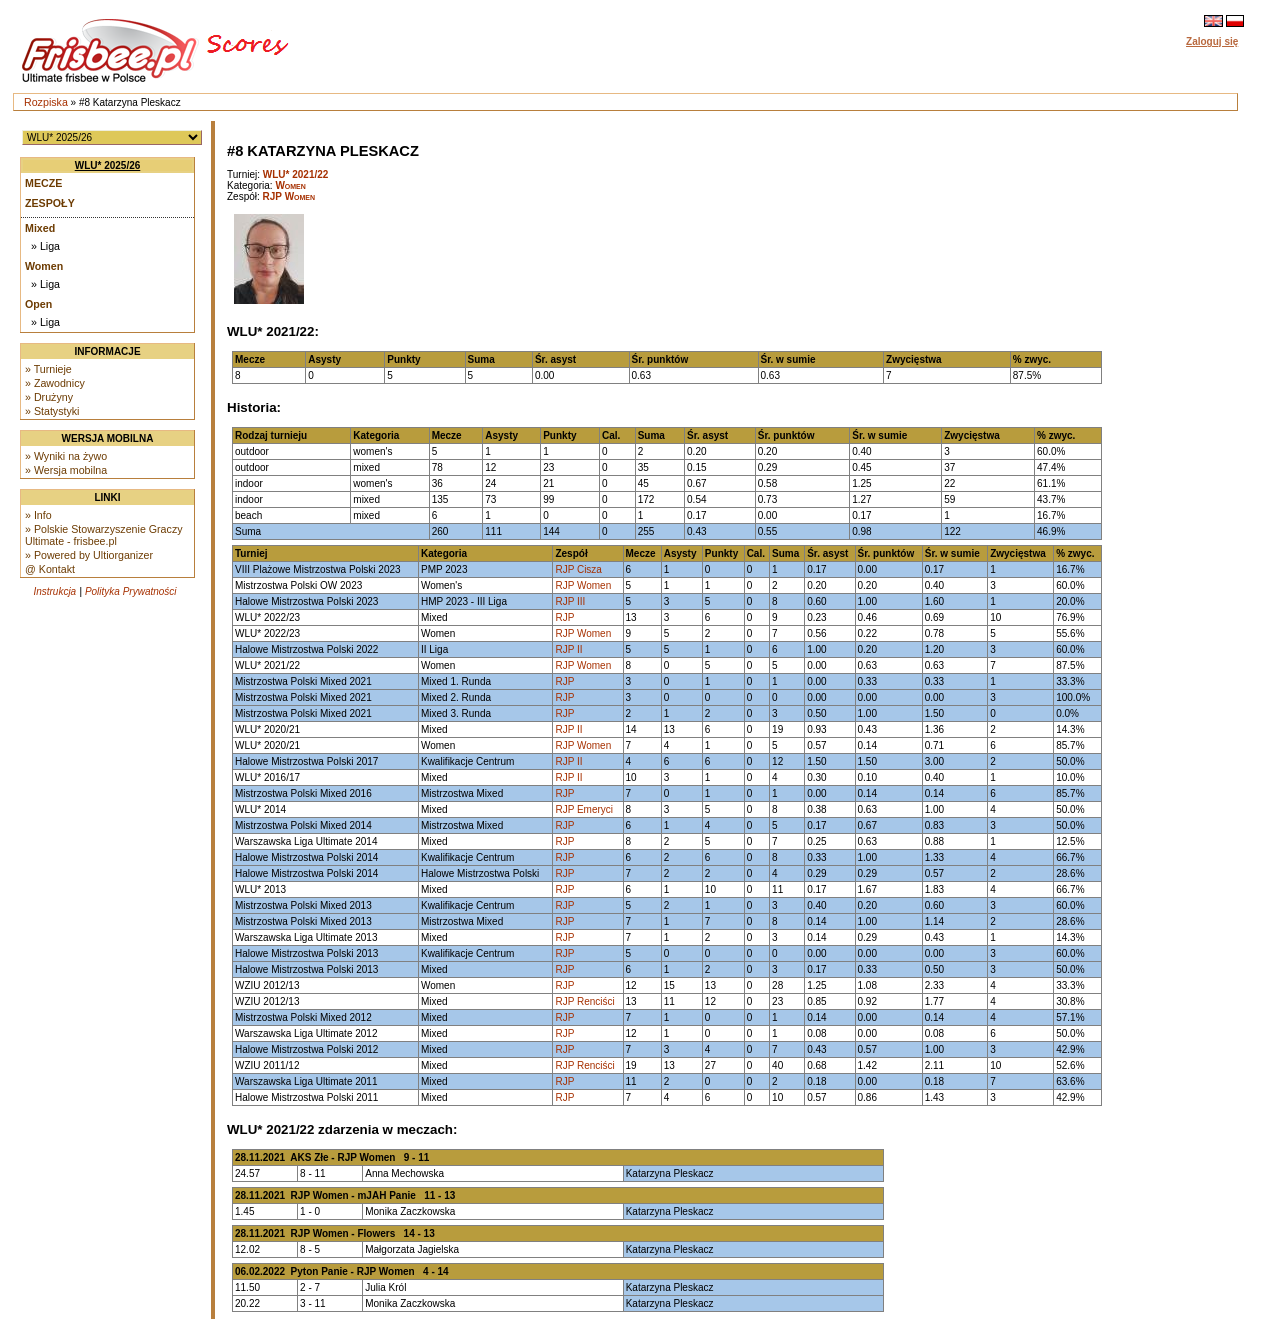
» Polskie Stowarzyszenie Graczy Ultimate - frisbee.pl (104, 535)
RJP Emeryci (584, 809)
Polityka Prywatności (131, 591)
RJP (564, 617)
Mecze (43, 183)
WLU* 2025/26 (108, 165)
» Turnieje (48, 369)
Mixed (40, 228)
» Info (38, 515)
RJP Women (289, 196)
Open (38, 304)
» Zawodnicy (55, 383)
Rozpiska (46, 102)
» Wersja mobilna (66, 470)
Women (44, 266)
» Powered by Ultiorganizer (89, 555)
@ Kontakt (50, 569)
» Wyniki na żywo (66, 456)
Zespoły (50, 203)
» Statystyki (52, 411)
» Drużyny (49, 397)
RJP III (570, 601)
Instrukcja (54, 591)
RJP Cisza (578, 569)
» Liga (45, 246)
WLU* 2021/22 (296, 174)
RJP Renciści (584, 1001)
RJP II (568, 649)
